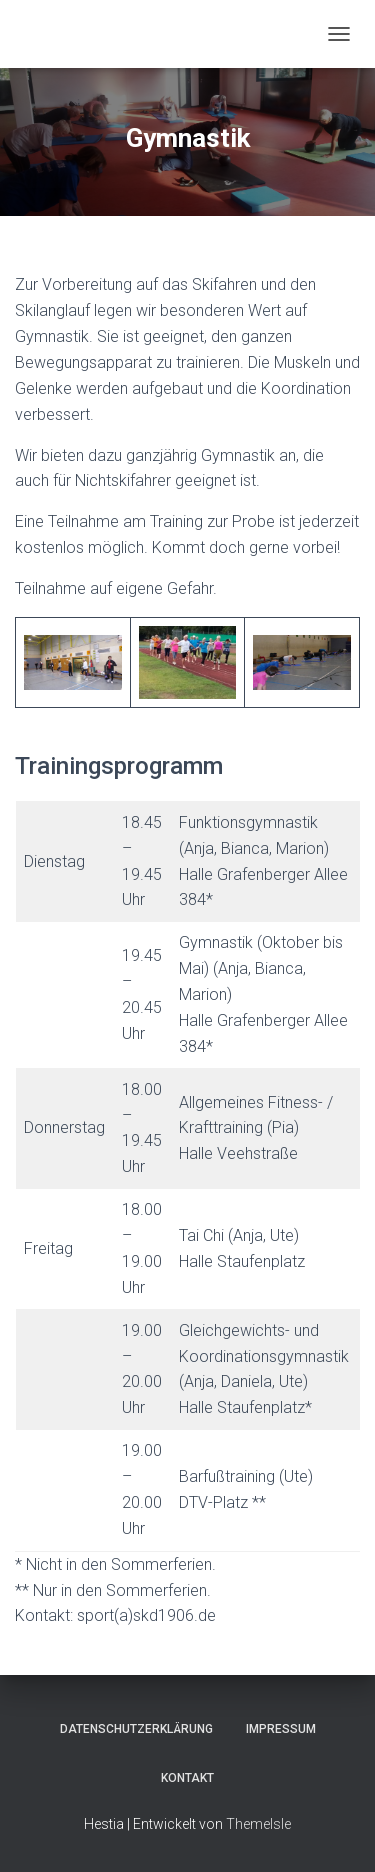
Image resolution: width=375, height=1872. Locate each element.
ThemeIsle (258, 1824)
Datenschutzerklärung (136, 1729)
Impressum (281, 1729)
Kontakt (187, 1778)
